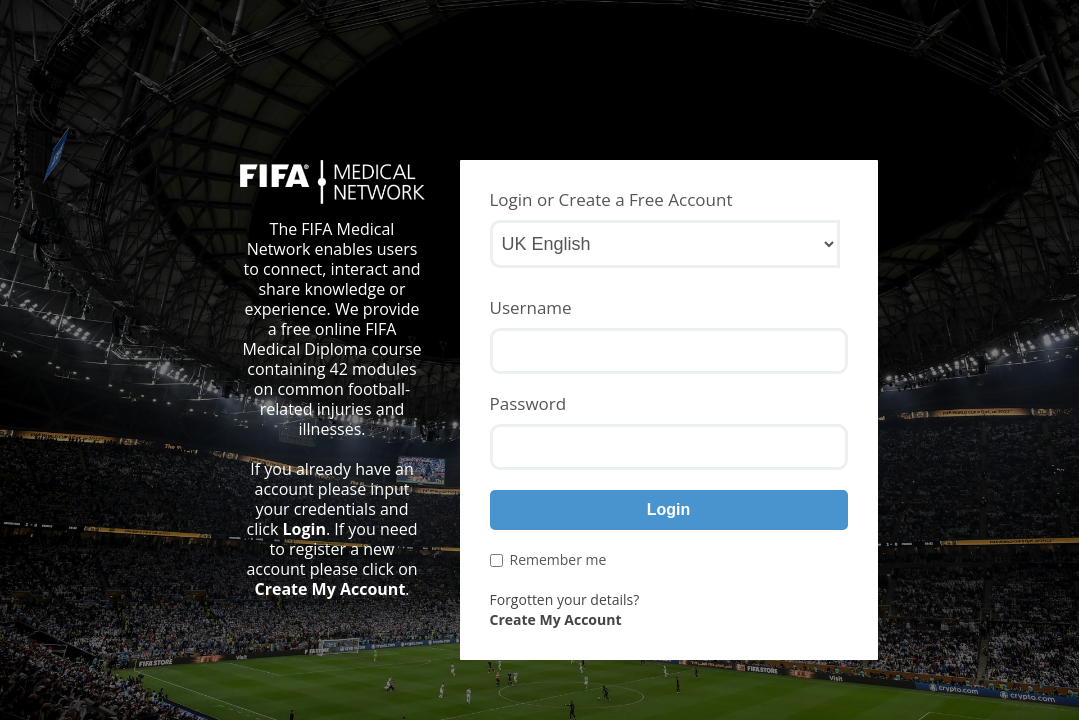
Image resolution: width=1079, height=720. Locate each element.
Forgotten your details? (565, 599)
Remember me (548, 559)
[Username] (669, 351)
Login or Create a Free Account (611, 200)
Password (528, 404)
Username (531, 308)
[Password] (669, 447)
